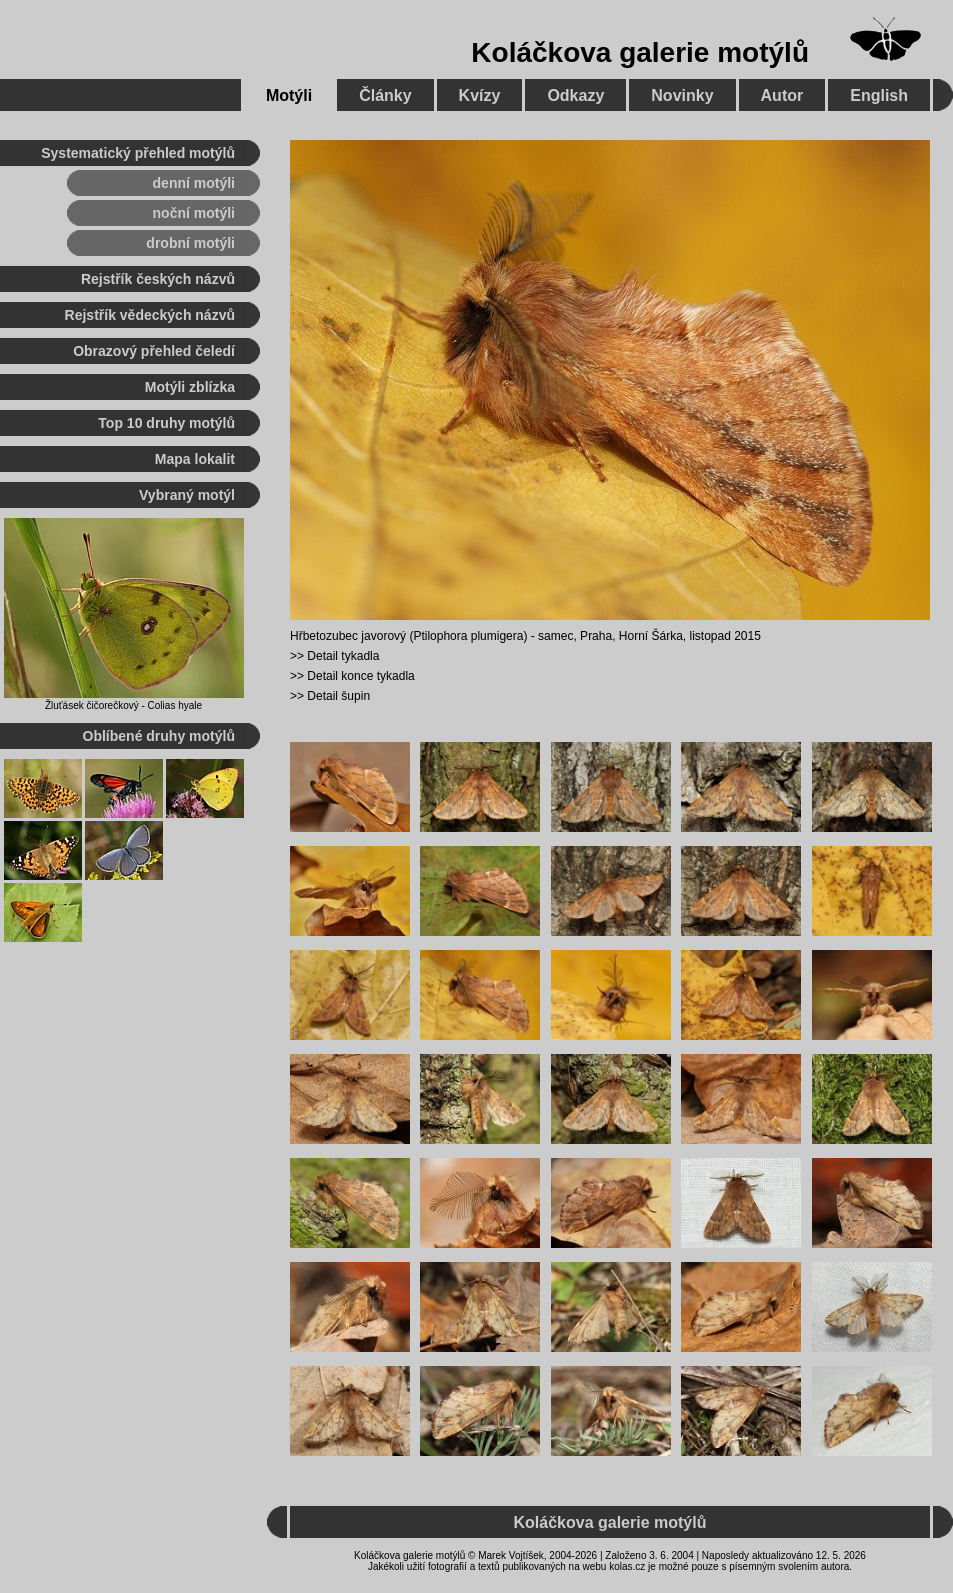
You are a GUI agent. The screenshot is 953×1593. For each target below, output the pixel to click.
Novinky (682, 95)
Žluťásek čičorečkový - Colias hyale (123, 705)
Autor (782, 95)
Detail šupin (338, 696)
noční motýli (194, 213)
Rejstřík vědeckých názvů (150, 315)
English (879, 95)
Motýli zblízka (190, 387)
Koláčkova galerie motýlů (640, 52)
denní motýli (194, 183)
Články (385, 95)
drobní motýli (190, 243)
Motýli (289, 95)
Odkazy (575, 95)
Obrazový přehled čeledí (154, 351)
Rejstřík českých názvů (158, 279)
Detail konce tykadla (360, 676)
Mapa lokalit (195, 459)
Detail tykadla (343, 656)
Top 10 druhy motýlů (166, 423)
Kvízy (480, 95)
